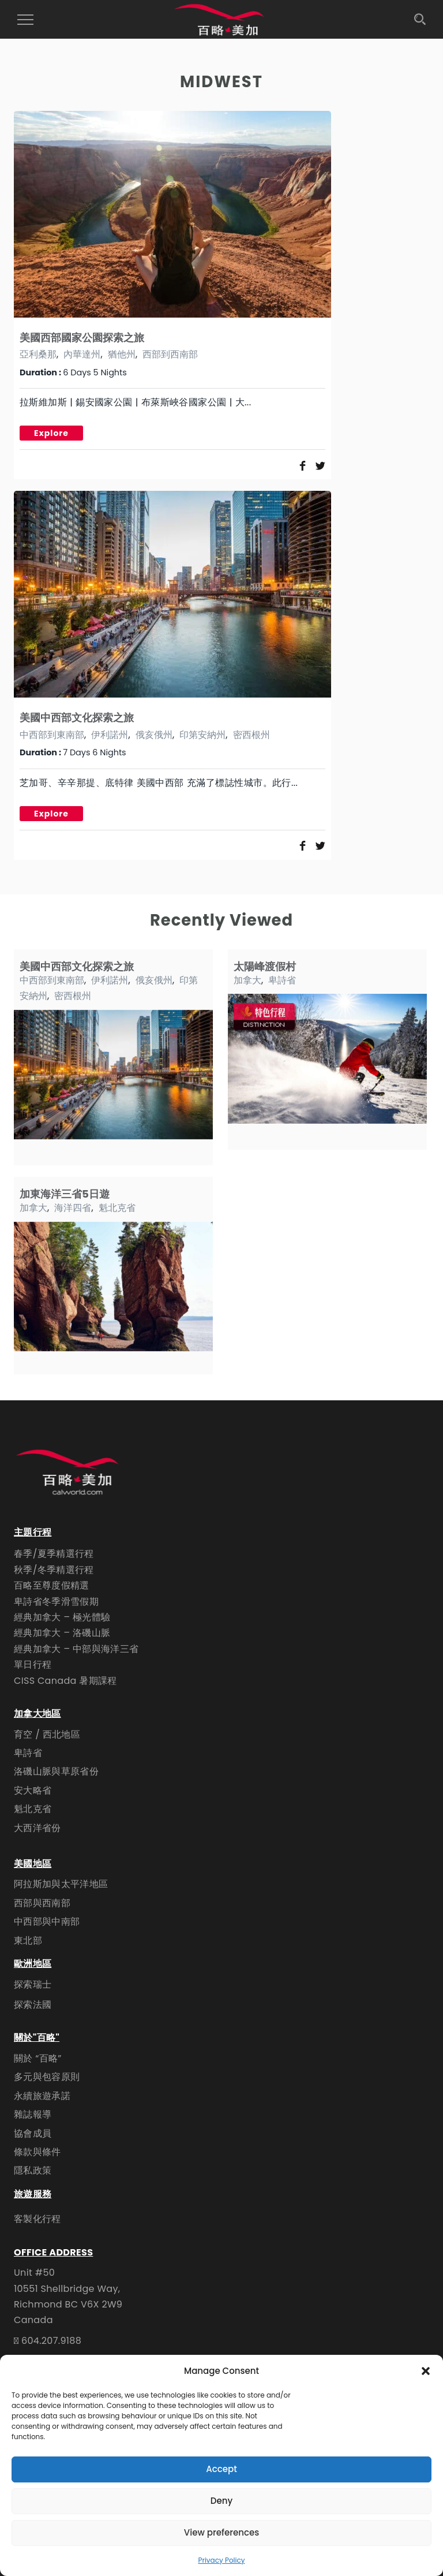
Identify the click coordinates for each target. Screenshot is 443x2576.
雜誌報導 (32, 2114)
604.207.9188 (51, 2340)
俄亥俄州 (154, 734)
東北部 (28, 1940)
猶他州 (122, 354)
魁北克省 (117, 1207)
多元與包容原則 (47, 2076)
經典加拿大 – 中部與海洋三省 (76, 1649)
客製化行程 (37, 2218)
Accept (221, 2469)
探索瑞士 (32, 1984)
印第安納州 (202, 734)
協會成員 (32, 2133)
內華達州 (81, 354)
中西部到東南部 (52, 734)
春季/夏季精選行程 (54, 1553)
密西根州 (251, 734)
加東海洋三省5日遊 (65, 1194)
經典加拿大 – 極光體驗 (62, 1617)
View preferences (221, 2532)
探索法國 (32, 2004)
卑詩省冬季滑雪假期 (56, 1601)
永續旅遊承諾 (42, 2095)
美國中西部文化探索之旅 (77, 717)
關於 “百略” (38, 2058)
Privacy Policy (221, 2560)
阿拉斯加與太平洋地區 (61, 1884)
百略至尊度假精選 (51, 1585)
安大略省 (32, 1790)
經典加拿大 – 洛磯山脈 (62, 1632)
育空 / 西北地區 (47, 1734)
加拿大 (247, 980)
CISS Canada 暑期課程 (65, 1680)
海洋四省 (72, 1207)
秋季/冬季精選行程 (54, 1569)
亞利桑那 (38, 354)
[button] (425, 2371)
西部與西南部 (42, 1903)
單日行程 (32, 1664)
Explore (51, 433)
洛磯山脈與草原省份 (56, 1771)
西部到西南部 (170, 354)
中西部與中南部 (47, 1921)
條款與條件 (37, 2152)
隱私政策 (32, 2170)
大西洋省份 (37, 1828)
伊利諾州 (109, 734)
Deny (221, 2501)
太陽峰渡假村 (265, 966)
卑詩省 (282, 980)
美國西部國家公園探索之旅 (82, 337)
